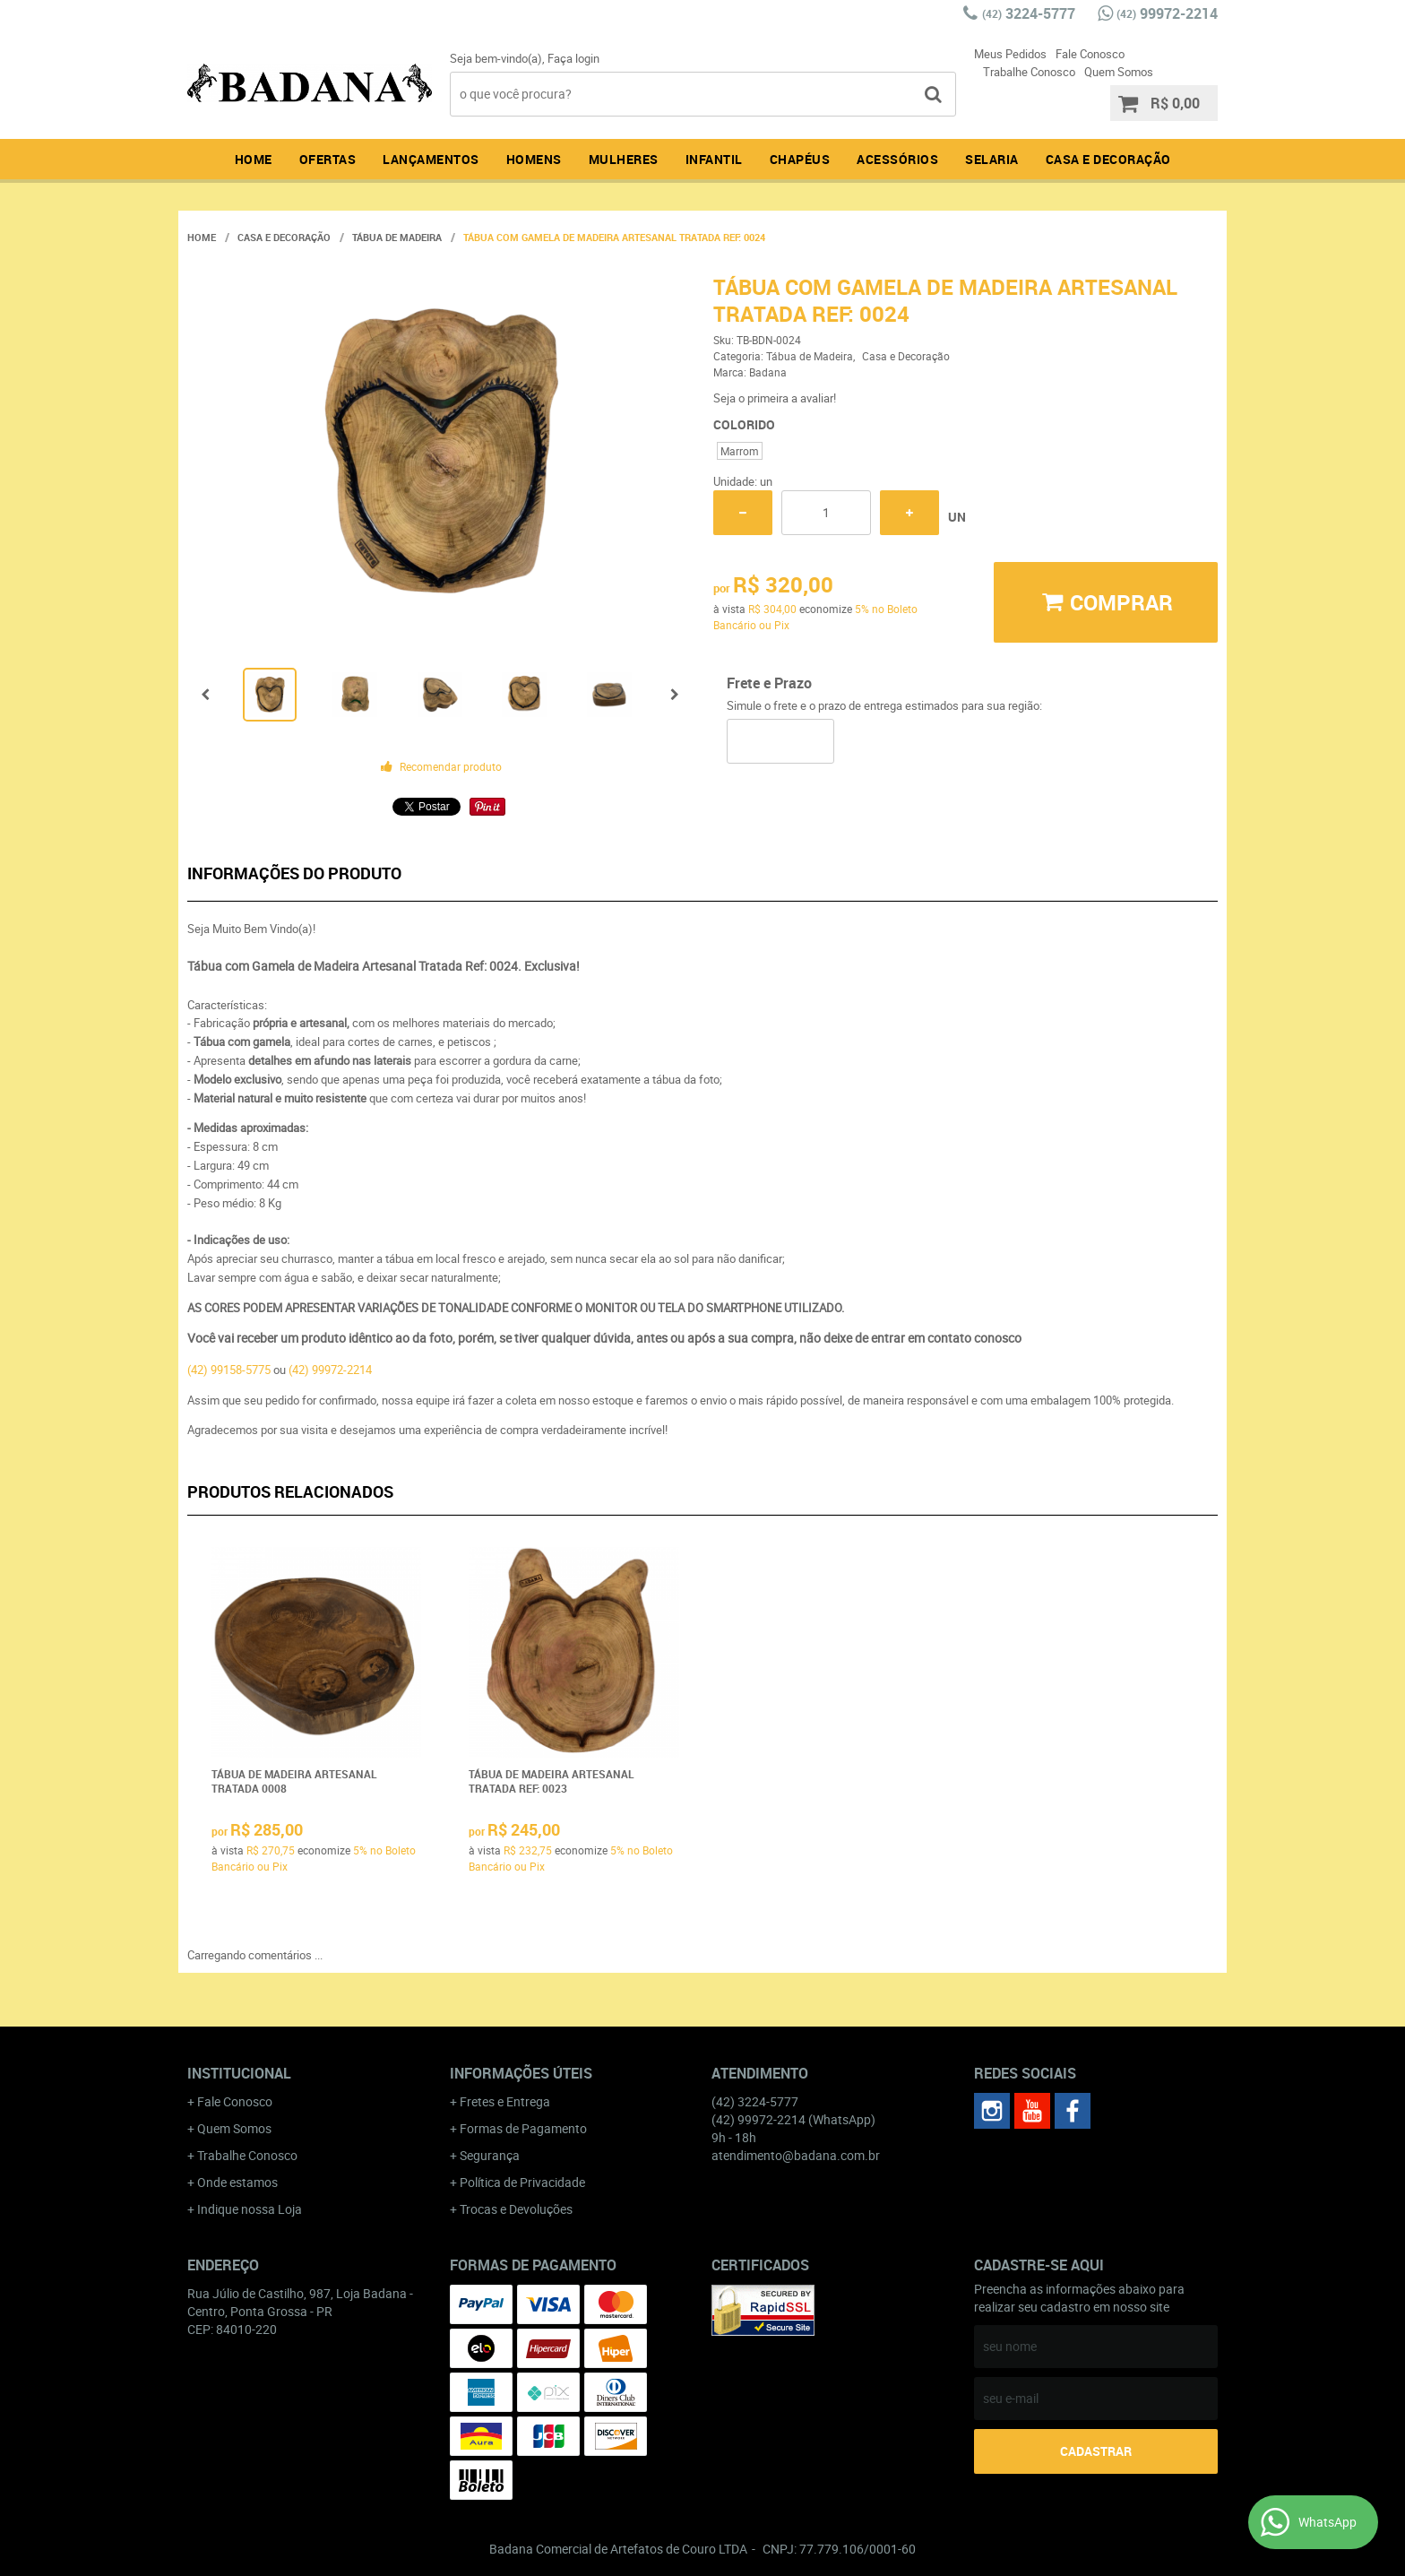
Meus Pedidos (1010, 54)
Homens (534, 159)
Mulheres (624, 159)
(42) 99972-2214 (330, 1369)
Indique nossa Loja (249, 2208)
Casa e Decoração (1108, 159)
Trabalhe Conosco (1029, 72)
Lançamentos (431, 159)
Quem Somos (1118, 72)
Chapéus (800, 159)
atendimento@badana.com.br (795, 2155)
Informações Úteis (521, 2073)
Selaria (992, 159)
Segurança (490, 2155)
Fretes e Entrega (505, 2101)
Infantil (714, 159)
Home (253, 159)
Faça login (573, 58)
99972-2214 (1167, 13)
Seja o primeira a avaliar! (774, 398)
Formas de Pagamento (523, 2128)
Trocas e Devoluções (516, 2208)
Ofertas (328, 159)
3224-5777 (1028, 13)
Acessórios (897, 159)
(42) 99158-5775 (229, 1369)
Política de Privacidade (522, 2182)
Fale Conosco (1090, 54)
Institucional (239, 2073)
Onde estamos (237, 2182)
